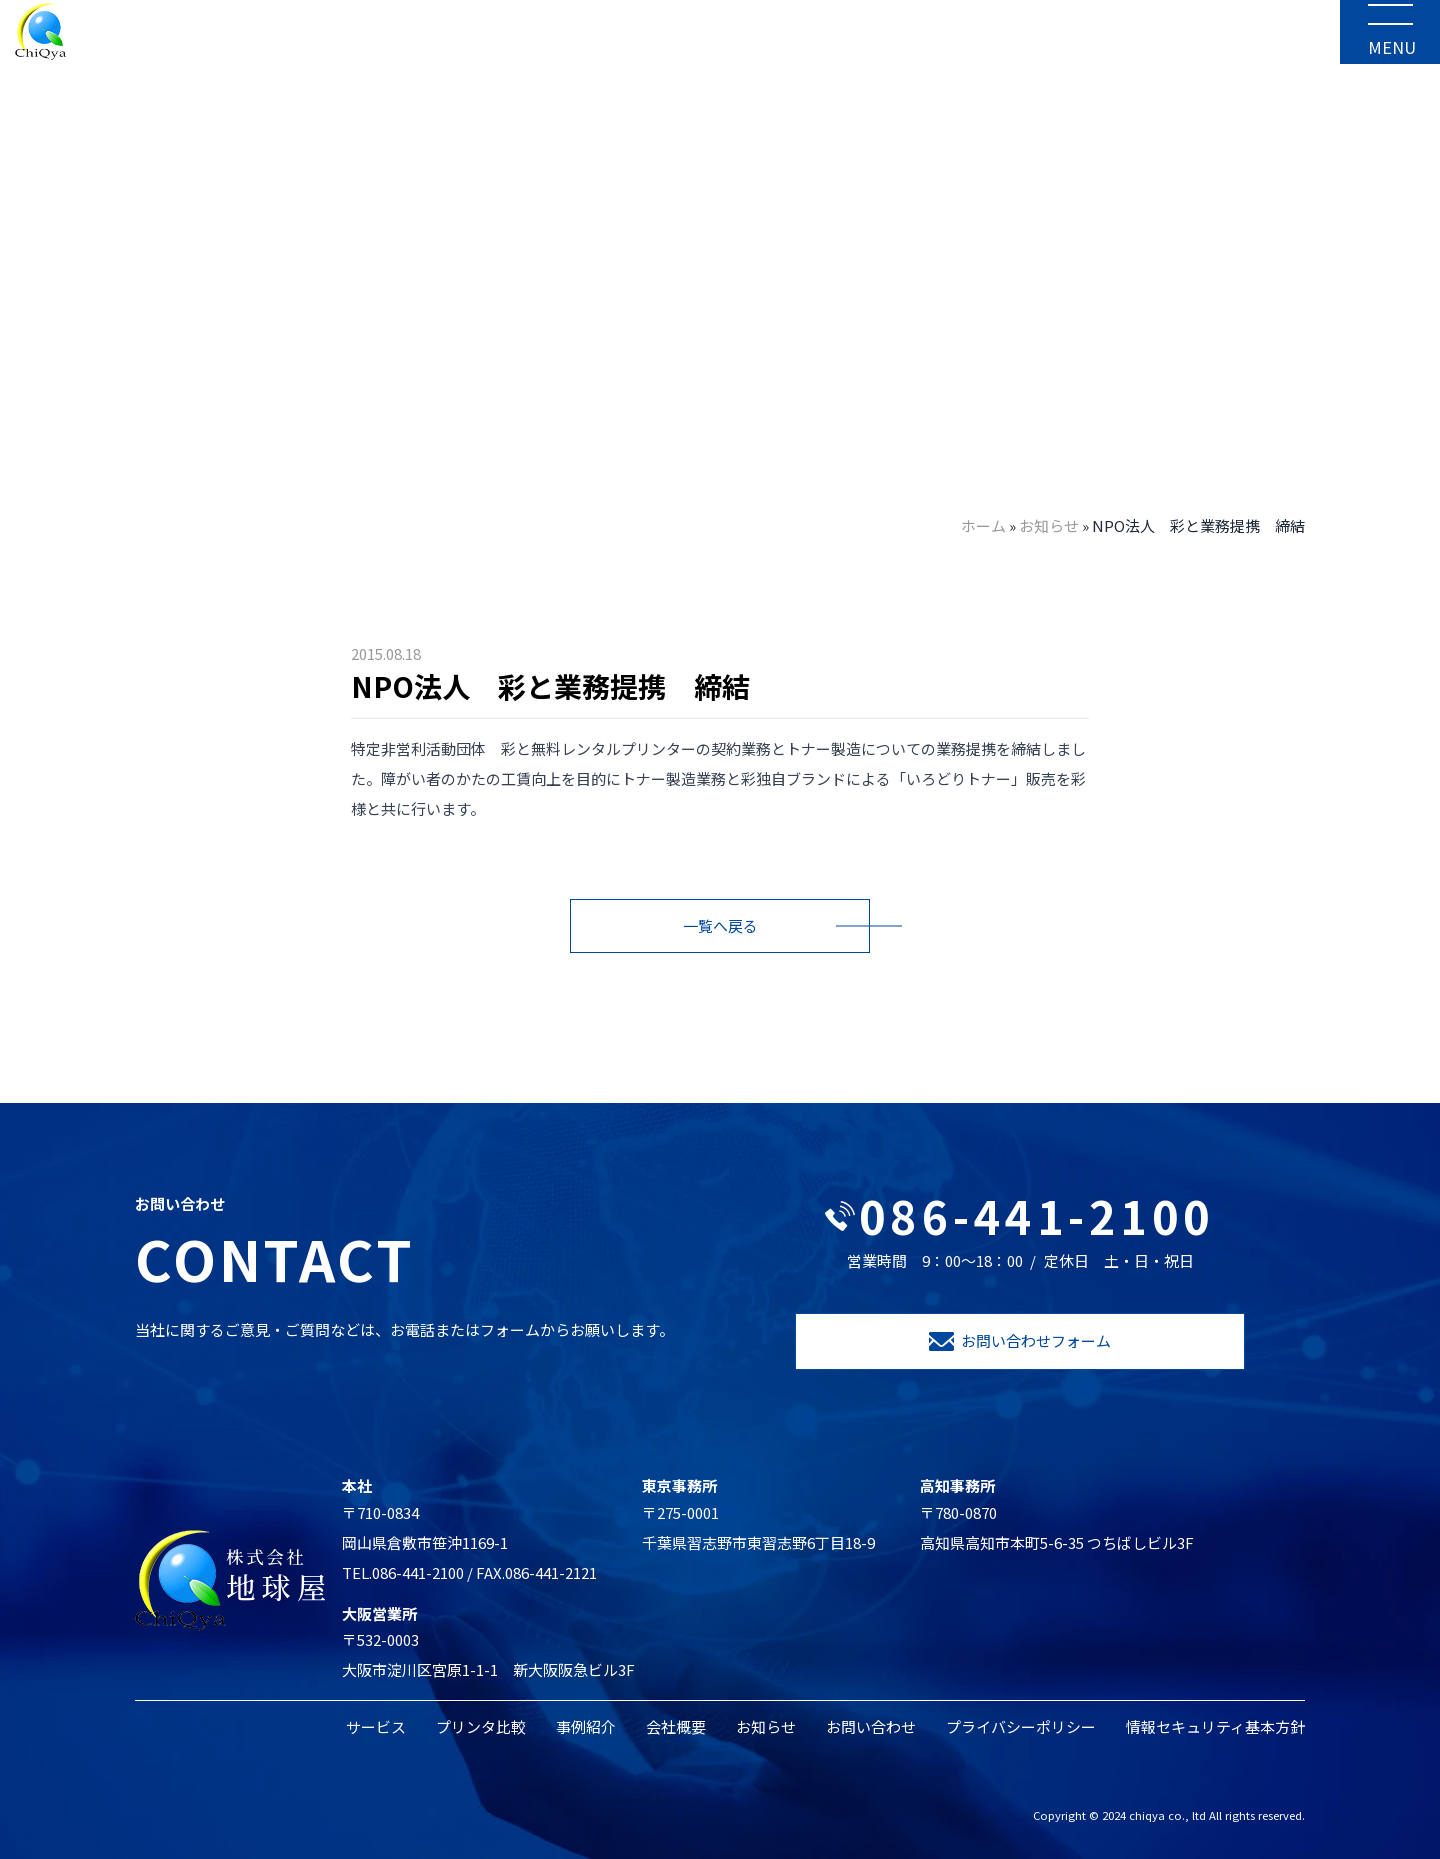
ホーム (983, 525)
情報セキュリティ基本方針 (1215, 1726)
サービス (376, 1726)
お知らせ (1049, 525)
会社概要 (676, 1726)
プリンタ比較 (481, 1726)
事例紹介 (586, 1726)
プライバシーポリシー (1021, 1726)
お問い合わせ (871, 1726)
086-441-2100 (1020, 1215)
